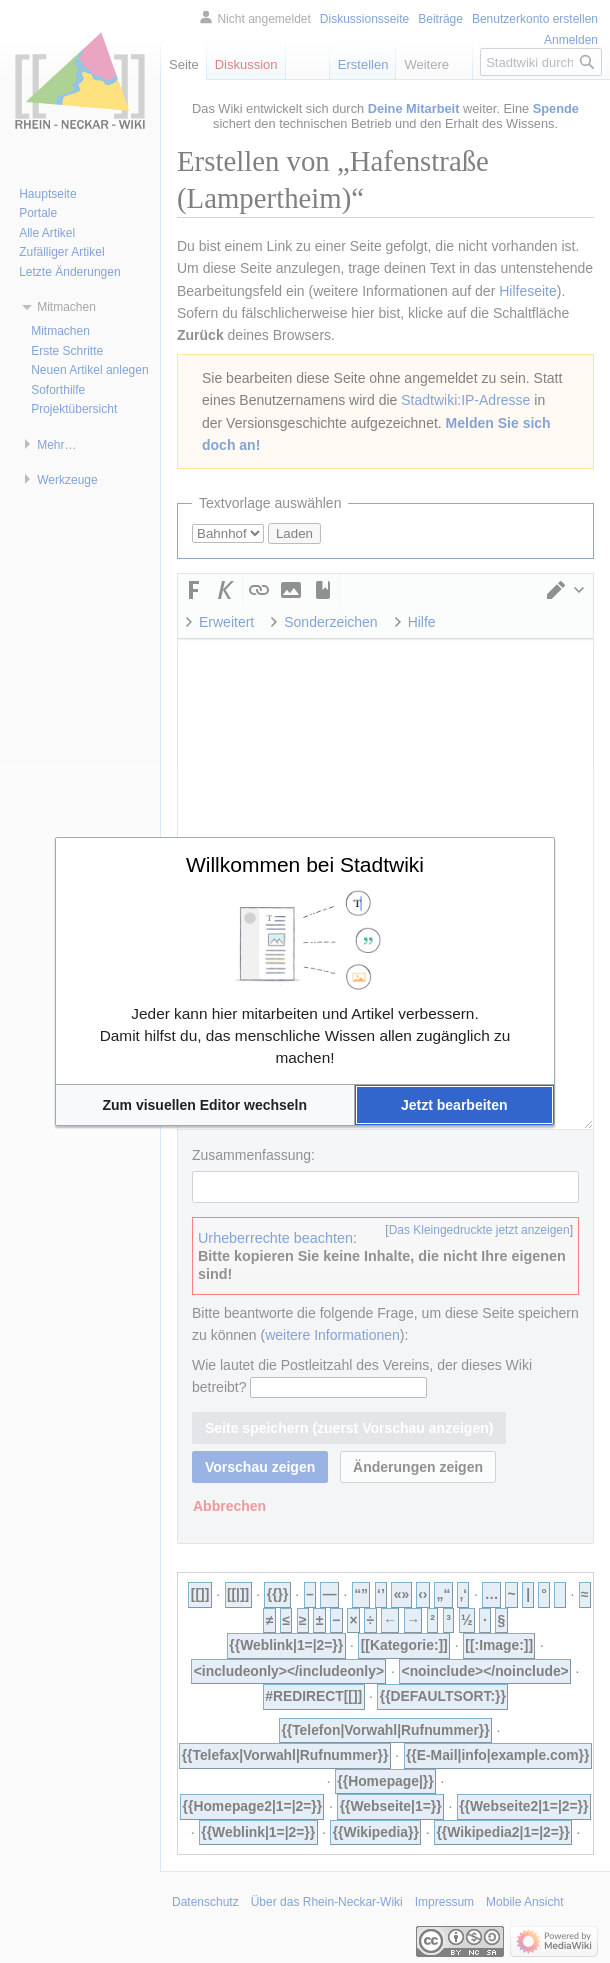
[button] (205, 1105)
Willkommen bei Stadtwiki (305, 864)
